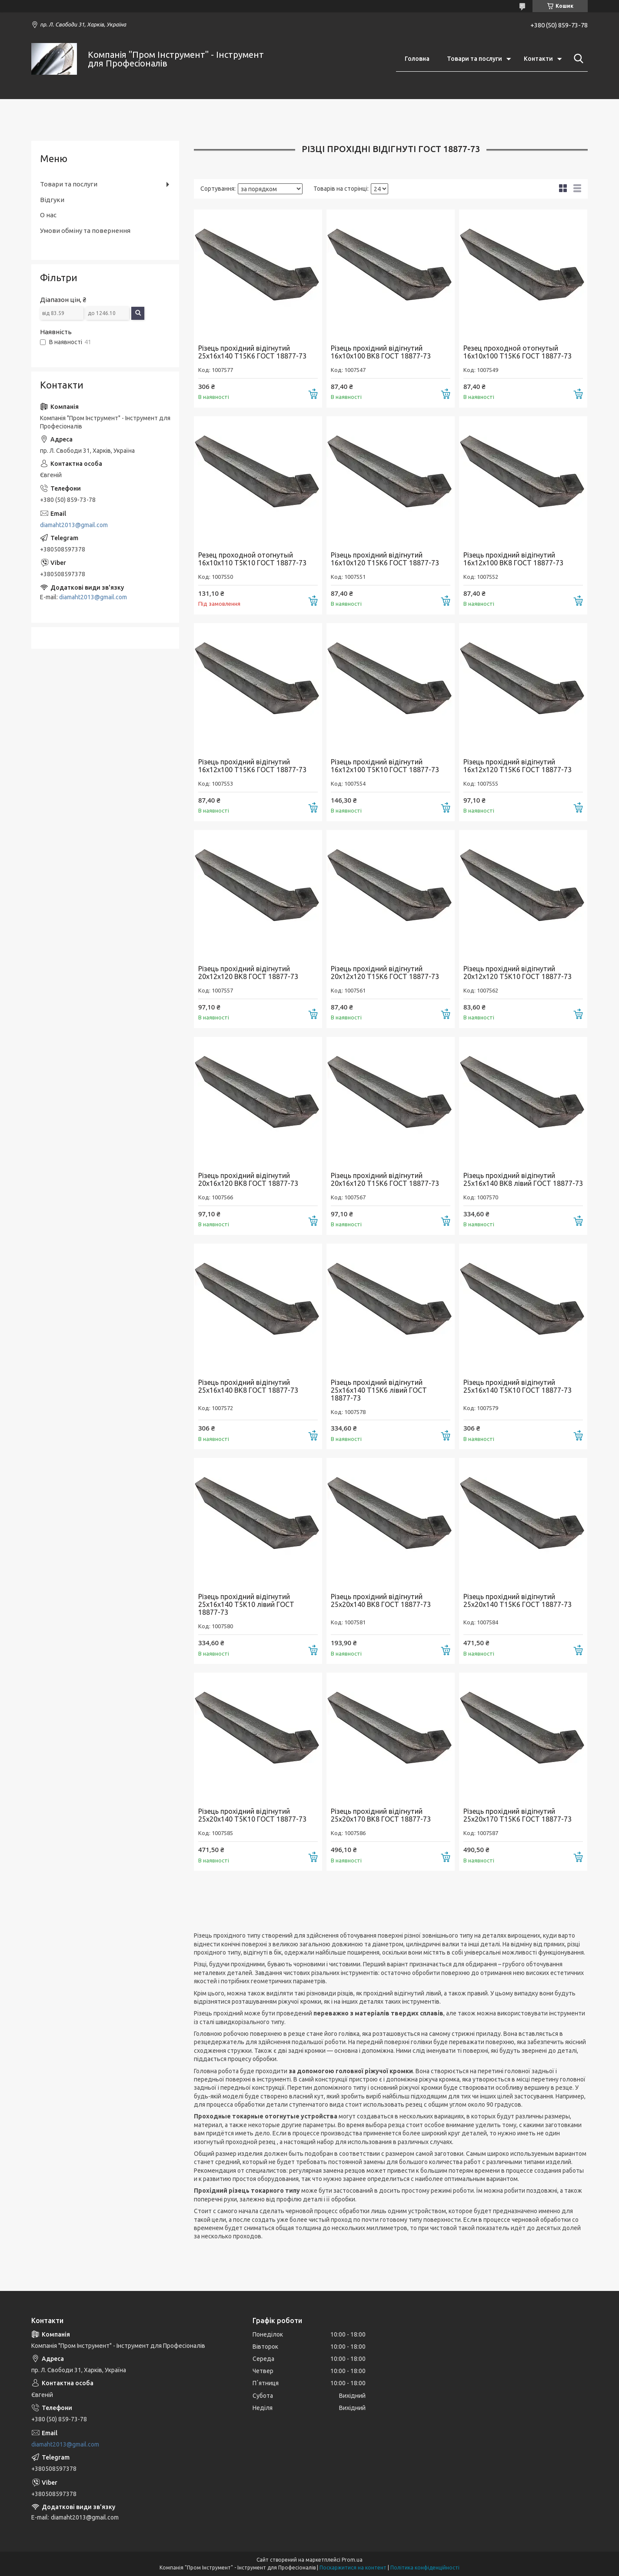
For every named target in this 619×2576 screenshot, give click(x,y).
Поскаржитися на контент (352, 2567)
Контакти (538, 58)
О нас (48, 215)
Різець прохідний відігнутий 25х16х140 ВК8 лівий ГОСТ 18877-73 (523, 1179)
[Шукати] (577, 58)
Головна (417, 58)
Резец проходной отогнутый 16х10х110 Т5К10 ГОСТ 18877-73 (252, 559)
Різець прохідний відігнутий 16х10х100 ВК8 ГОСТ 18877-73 (381, 352)
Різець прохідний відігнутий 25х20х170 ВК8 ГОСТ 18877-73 (381, 1815)
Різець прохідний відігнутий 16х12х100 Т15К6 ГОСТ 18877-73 (252, 765)
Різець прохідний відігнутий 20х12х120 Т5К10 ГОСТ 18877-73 (517, 972)
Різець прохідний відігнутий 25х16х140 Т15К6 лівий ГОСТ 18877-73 (379, 1390)
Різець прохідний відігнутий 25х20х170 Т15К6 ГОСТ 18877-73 (517, 1815)
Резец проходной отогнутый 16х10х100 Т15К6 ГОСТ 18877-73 (517, 352)
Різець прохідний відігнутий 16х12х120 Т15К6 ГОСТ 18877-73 (517, 765)
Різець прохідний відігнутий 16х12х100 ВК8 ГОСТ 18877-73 (513, 559)
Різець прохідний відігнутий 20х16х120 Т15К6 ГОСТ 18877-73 (385, 1179)
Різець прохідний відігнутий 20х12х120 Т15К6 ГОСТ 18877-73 (385, 972)
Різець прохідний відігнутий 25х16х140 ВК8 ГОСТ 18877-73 (248, 1386)
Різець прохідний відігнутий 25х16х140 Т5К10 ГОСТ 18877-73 (517, 1386)
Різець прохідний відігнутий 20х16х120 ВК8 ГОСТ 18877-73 (248, 1179)
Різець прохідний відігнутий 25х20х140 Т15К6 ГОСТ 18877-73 (517, 1600)
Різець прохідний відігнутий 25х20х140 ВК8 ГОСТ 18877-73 (381, 1600)
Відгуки (52, 199)
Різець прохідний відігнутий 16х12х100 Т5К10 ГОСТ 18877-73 (385, 765)
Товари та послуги (474, 58)
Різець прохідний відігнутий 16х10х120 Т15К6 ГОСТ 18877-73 (385, 559)
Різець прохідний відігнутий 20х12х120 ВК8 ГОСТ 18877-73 (248, 972)
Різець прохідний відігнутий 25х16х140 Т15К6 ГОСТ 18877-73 (252, 352)
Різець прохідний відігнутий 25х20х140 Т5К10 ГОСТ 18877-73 (252, 1815)
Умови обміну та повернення (85, 230)
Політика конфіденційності (424, 2567)
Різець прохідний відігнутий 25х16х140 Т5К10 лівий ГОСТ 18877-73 (246, 1604)
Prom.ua (352, 2560)
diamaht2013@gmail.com (74, 524)
